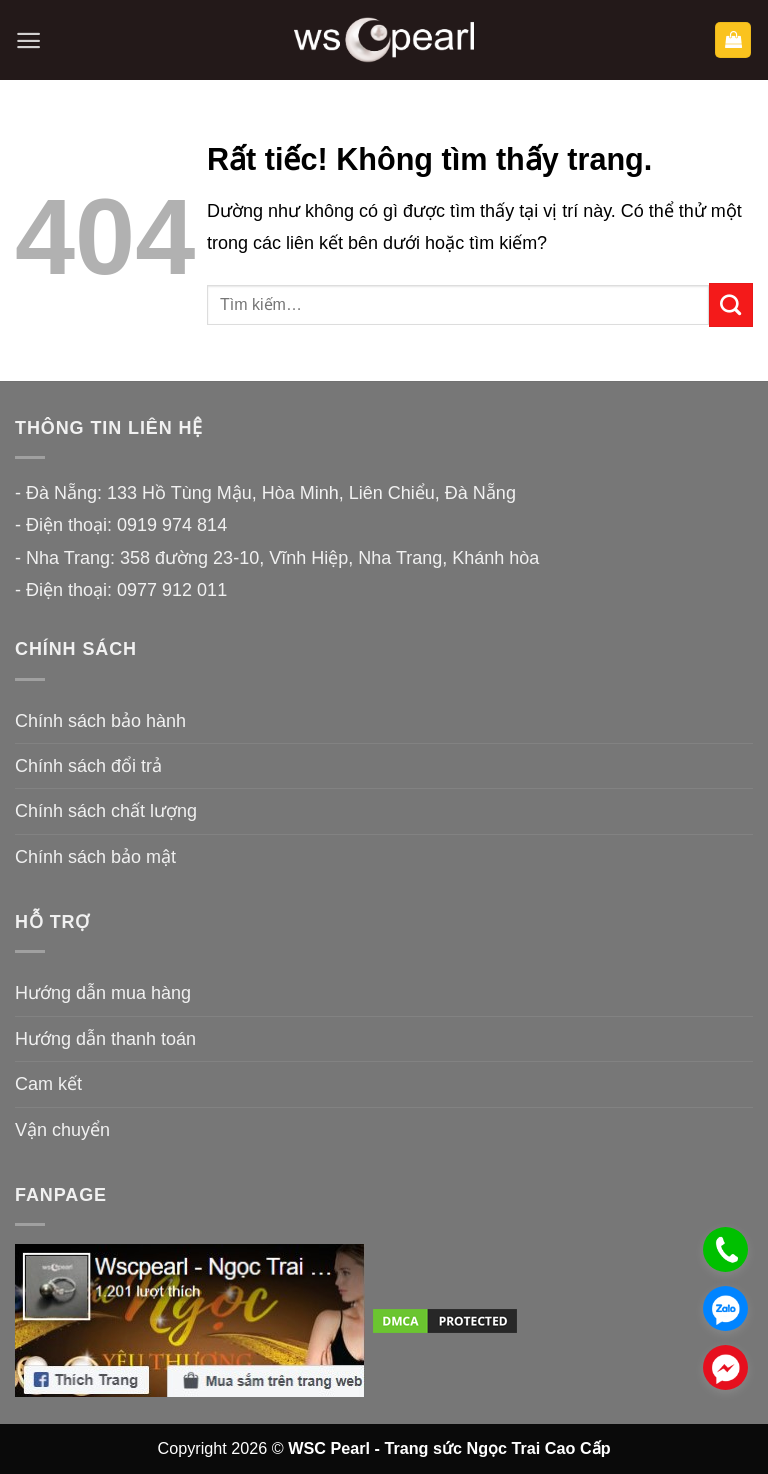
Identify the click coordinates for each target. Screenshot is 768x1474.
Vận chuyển (62, 1130)
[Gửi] (731, 305)
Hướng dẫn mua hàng (103, 993)
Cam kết (48, 1084)
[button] (28, 40)
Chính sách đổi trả (88, 766)
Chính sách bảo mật (95, 857)
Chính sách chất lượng (106, 811)
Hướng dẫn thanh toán (105, 1039)
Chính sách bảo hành (100, 721)
